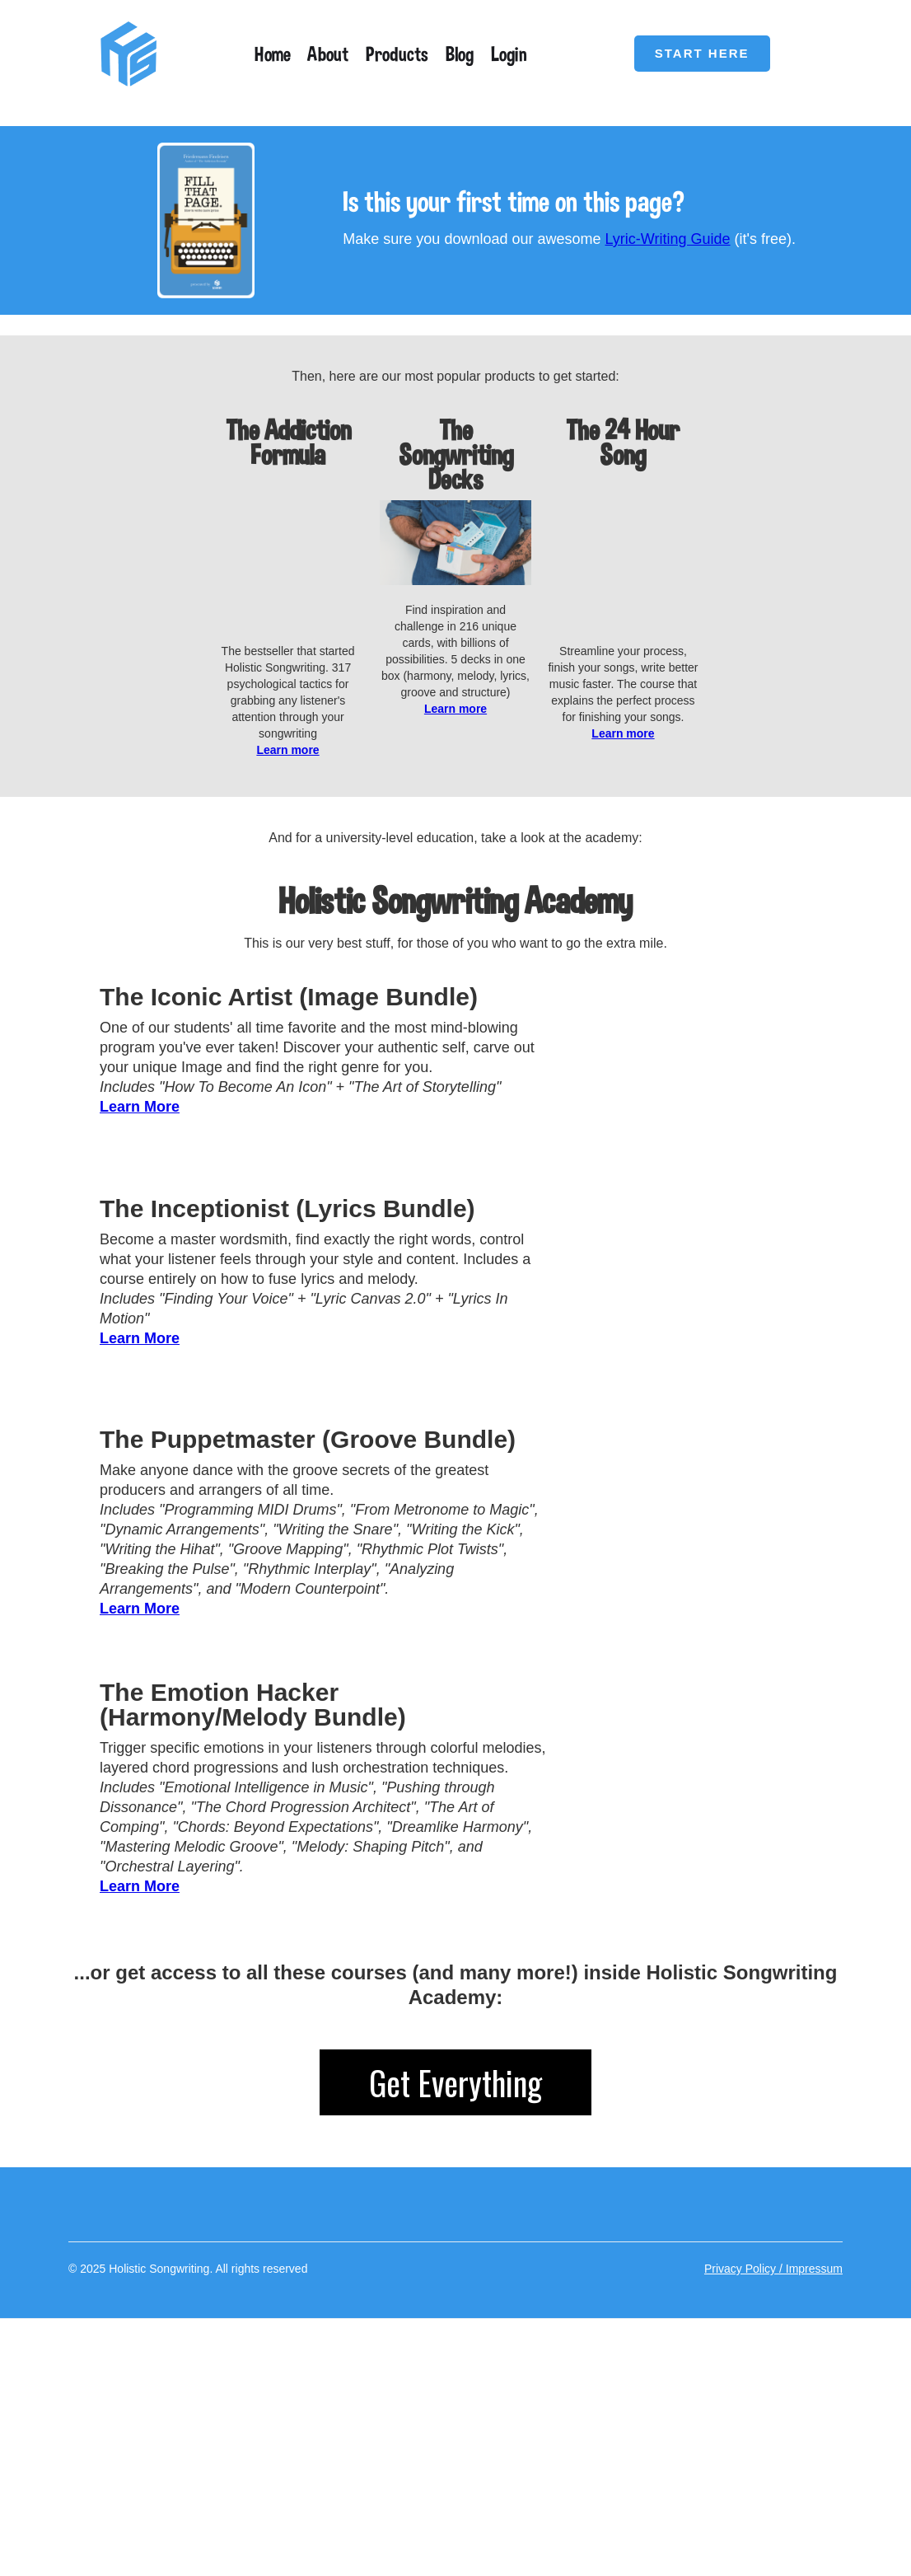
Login (509, 53)
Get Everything (455, 2314)
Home (273, 53)
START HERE (702, 53)
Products (397, 53)
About (327, 53)
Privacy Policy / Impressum (773, 2501)
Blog (460, 53)
